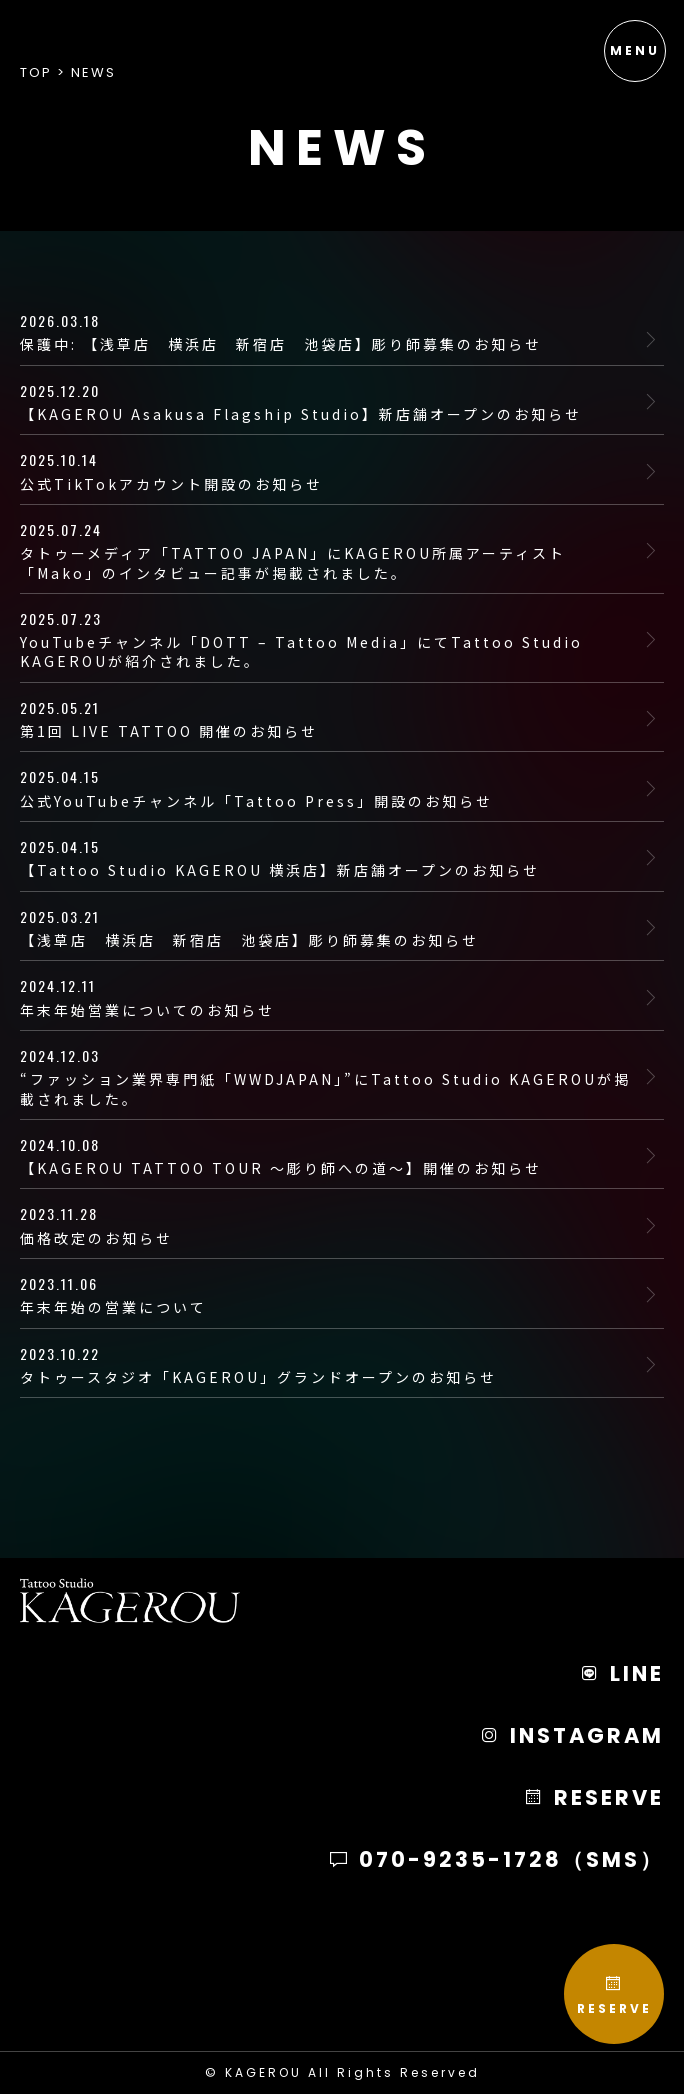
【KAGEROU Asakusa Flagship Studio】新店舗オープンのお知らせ (329, 402)
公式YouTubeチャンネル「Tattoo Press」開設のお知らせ (329, 788)
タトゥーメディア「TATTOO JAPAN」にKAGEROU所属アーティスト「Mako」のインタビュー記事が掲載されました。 (329, 551)
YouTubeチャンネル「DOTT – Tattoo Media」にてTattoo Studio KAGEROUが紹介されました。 (329, 640)
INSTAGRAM (571, 1735)
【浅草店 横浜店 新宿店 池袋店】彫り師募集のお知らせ (329, 928)
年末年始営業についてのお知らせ (329, 997)
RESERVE (614, 1995)
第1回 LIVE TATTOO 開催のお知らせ (329, 719)
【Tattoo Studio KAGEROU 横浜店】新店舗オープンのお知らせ (329, 858)
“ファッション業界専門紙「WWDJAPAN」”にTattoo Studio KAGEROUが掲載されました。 (329, 1077)
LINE (621, 1673)
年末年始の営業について (329, 1295)
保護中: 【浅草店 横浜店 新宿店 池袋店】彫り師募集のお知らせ (329, 332)
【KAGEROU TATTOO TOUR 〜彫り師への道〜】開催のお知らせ (329, 1156)
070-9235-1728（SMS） (496, 1859)
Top (36, 72)
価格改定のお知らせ (329, 1225)
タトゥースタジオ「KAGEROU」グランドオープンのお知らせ (329, 1365)
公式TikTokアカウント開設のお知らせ (329, 471)
